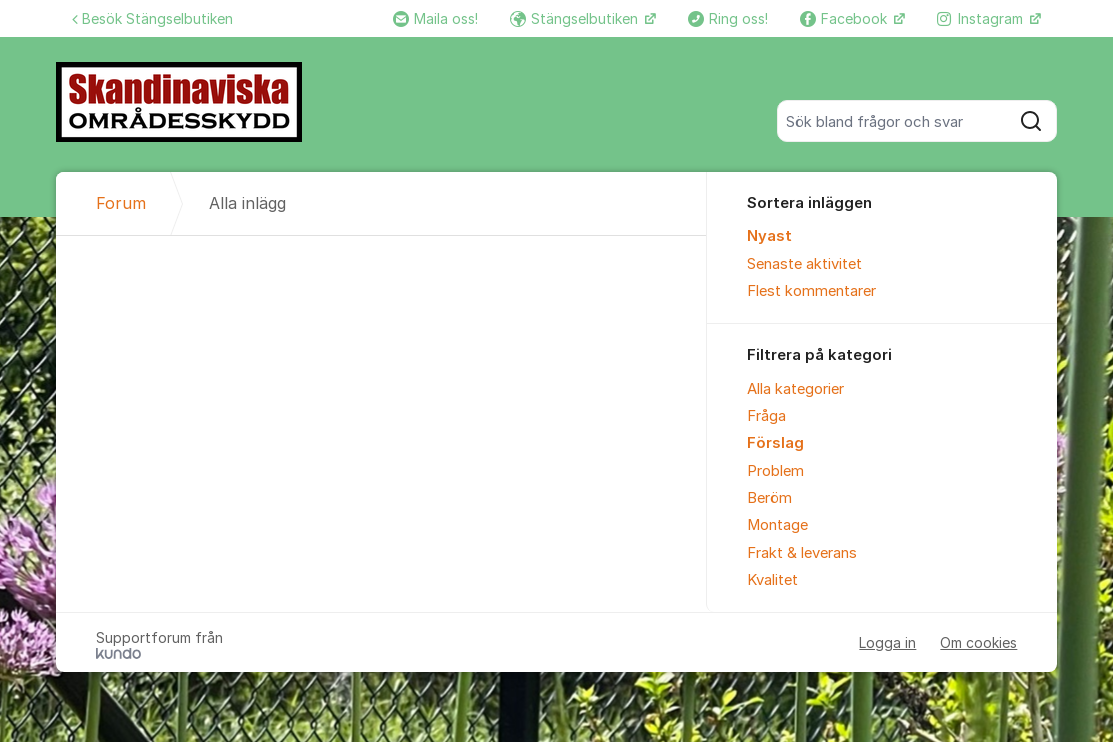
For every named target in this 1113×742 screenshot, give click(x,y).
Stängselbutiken (576, 18)
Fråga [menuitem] (766, 416)
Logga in (887, 642)
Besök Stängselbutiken (152, 18)
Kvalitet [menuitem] (772, 580)
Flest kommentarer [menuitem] (811, 291)
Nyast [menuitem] (769, 236)
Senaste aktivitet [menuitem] (804, 264)
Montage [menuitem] (777, 525)
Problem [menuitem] (775, 471)
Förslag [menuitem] (775, 443)
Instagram (982, 18)
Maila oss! (435, 18)
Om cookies (978, 642)
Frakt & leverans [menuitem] (802, 553)
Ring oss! (728, 18)
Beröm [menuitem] (769, 498)
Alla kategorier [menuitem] (795, 389)
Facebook (845, 18)
